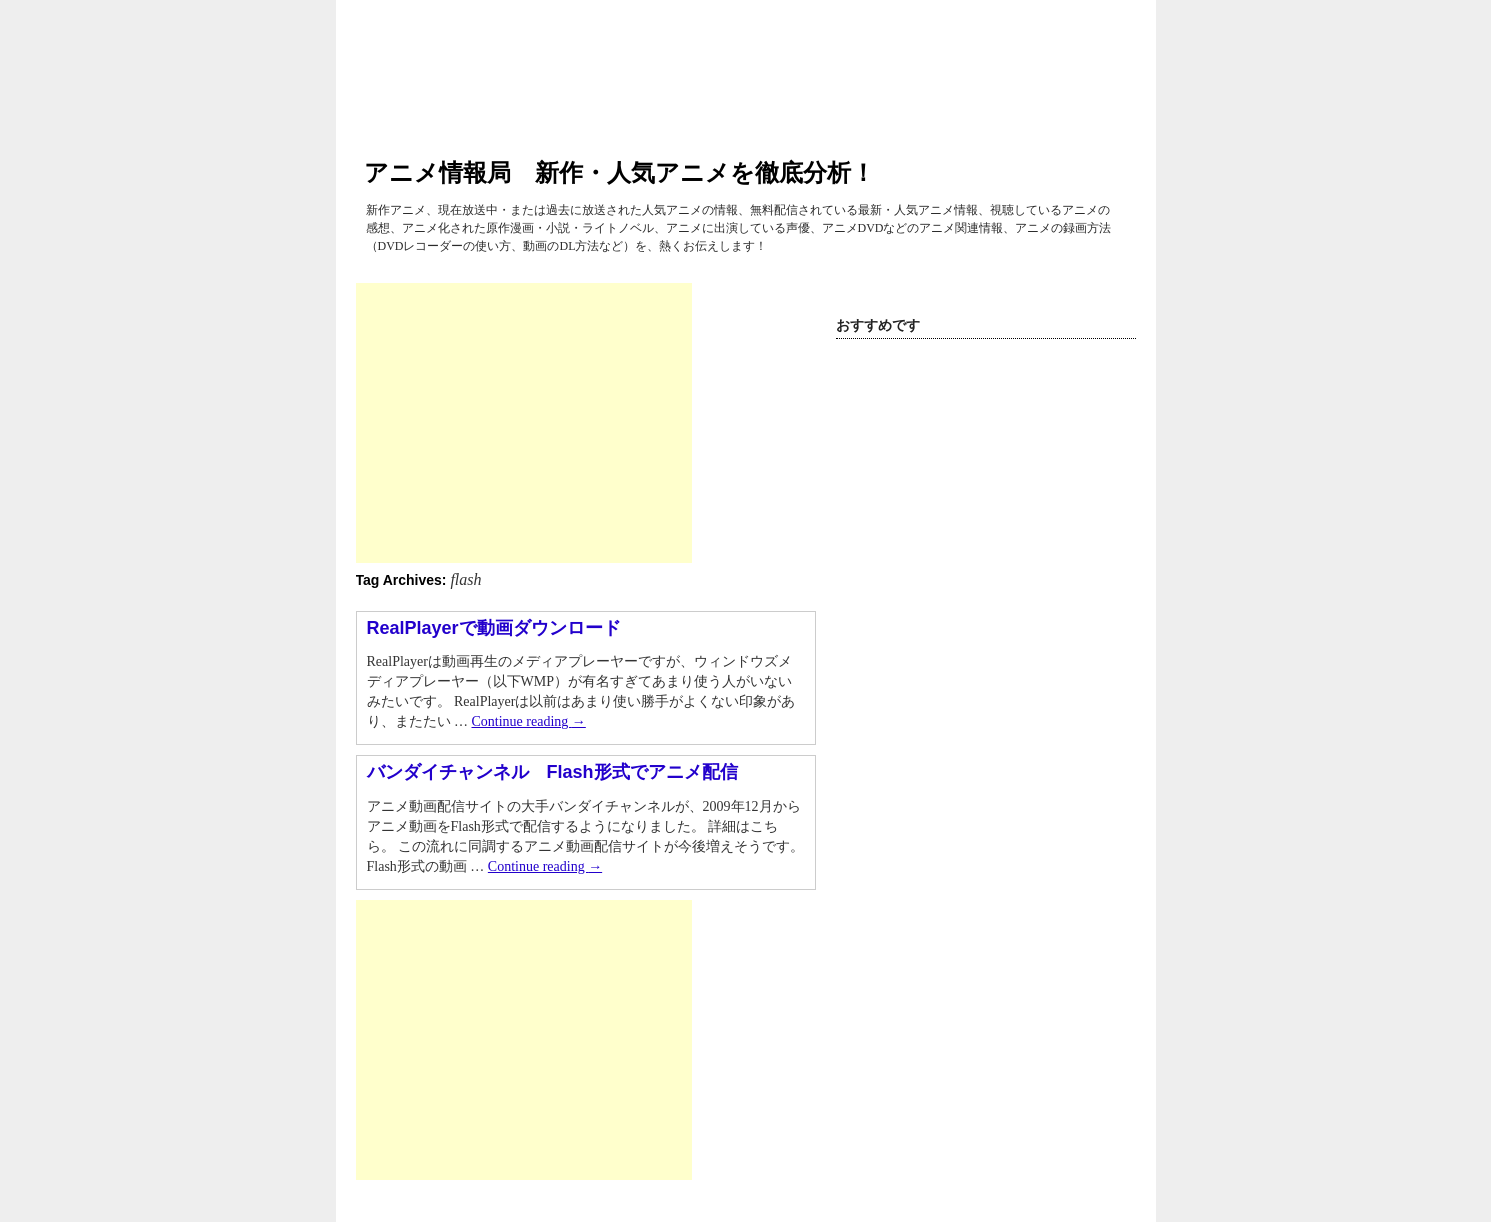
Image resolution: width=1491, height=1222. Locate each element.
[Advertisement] (524, 423)
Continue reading (529, 721)
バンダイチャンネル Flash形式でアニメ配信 (552, 772)
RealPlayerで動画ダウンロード (494, 628)
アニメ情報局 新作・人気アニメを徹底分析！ (619, 172)
